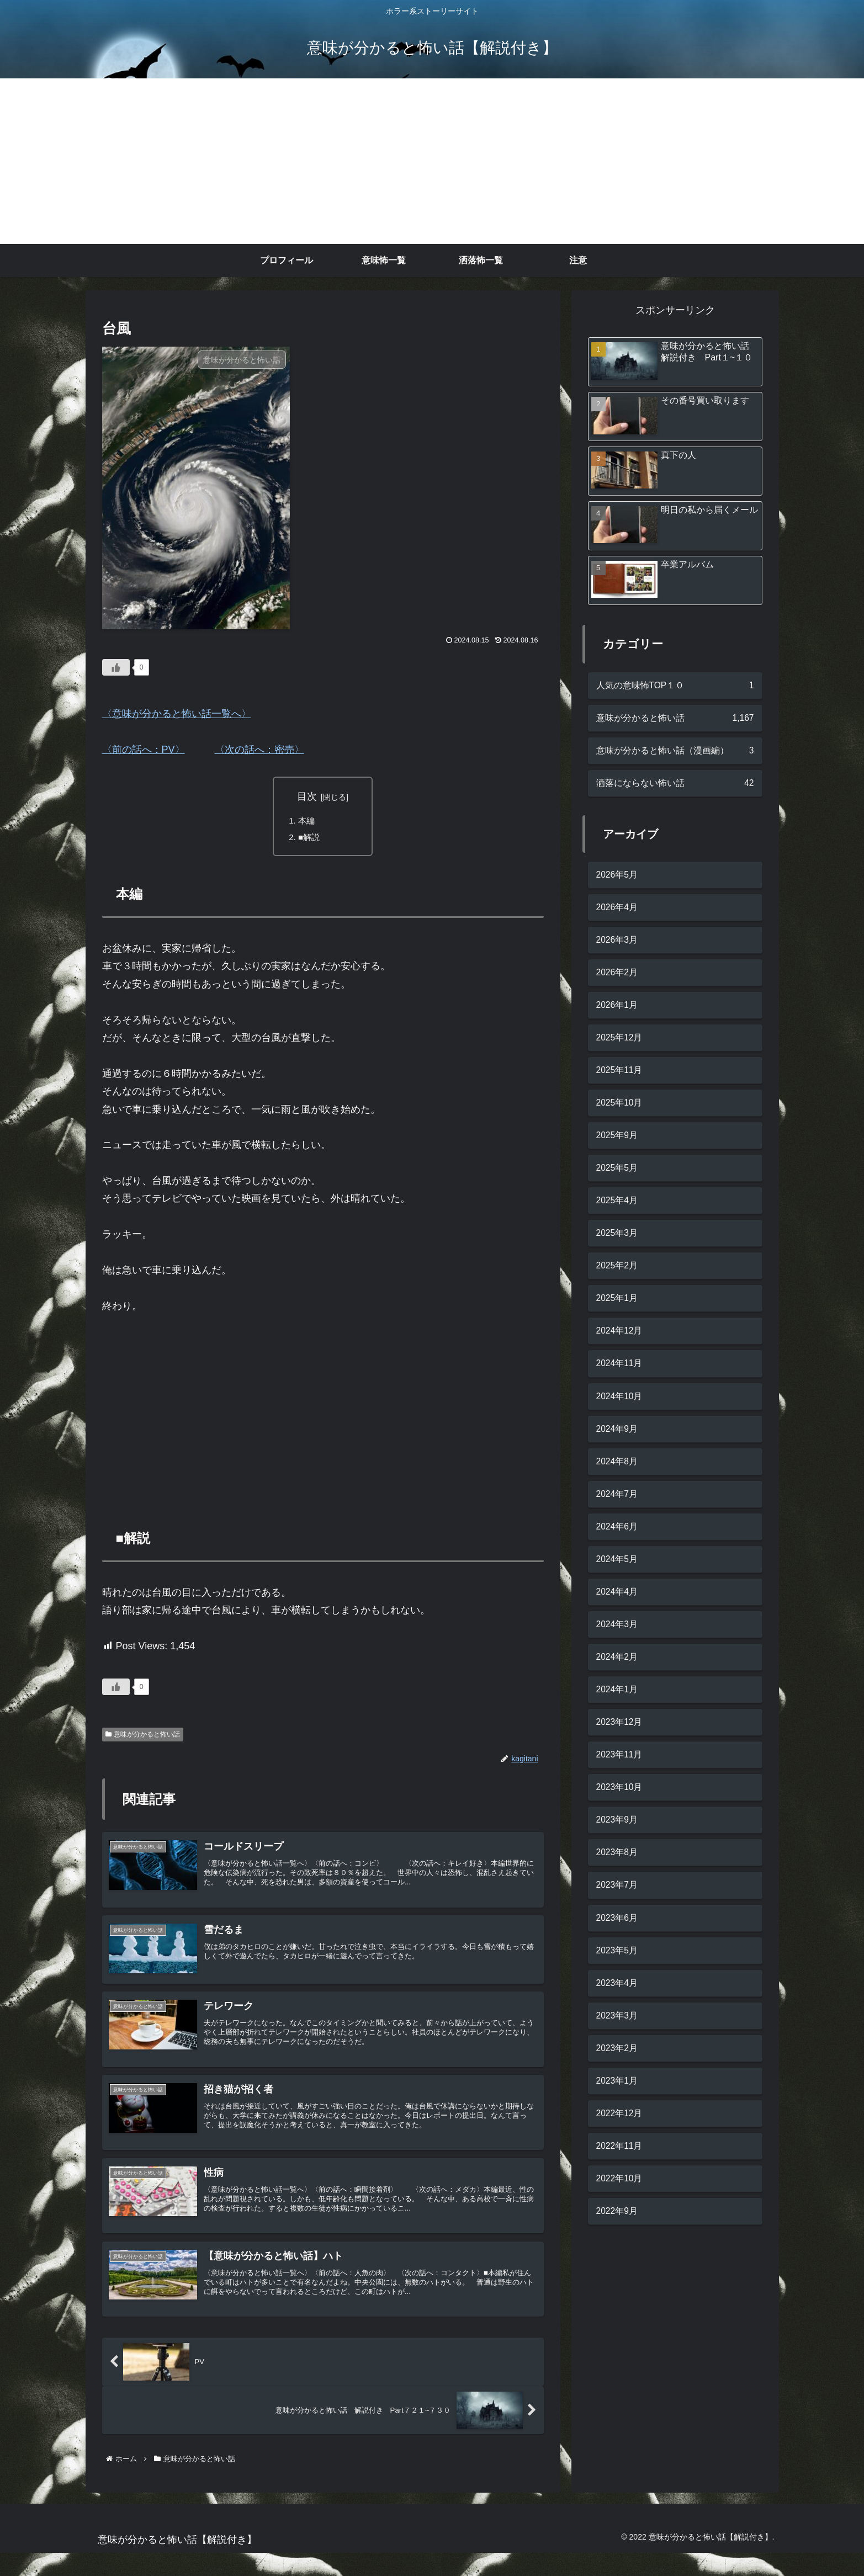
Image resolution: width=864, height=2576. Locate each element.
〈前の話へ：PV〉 (143, 749)
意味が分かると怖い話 (143, 1737)
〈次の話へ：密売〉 (259, 749)
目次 (307, 796)
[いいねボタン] (116, 667)
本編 (307, 821)
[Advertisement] (432, 161)
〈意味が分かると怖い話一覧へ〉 (176, 713)
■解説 (310, 839)
